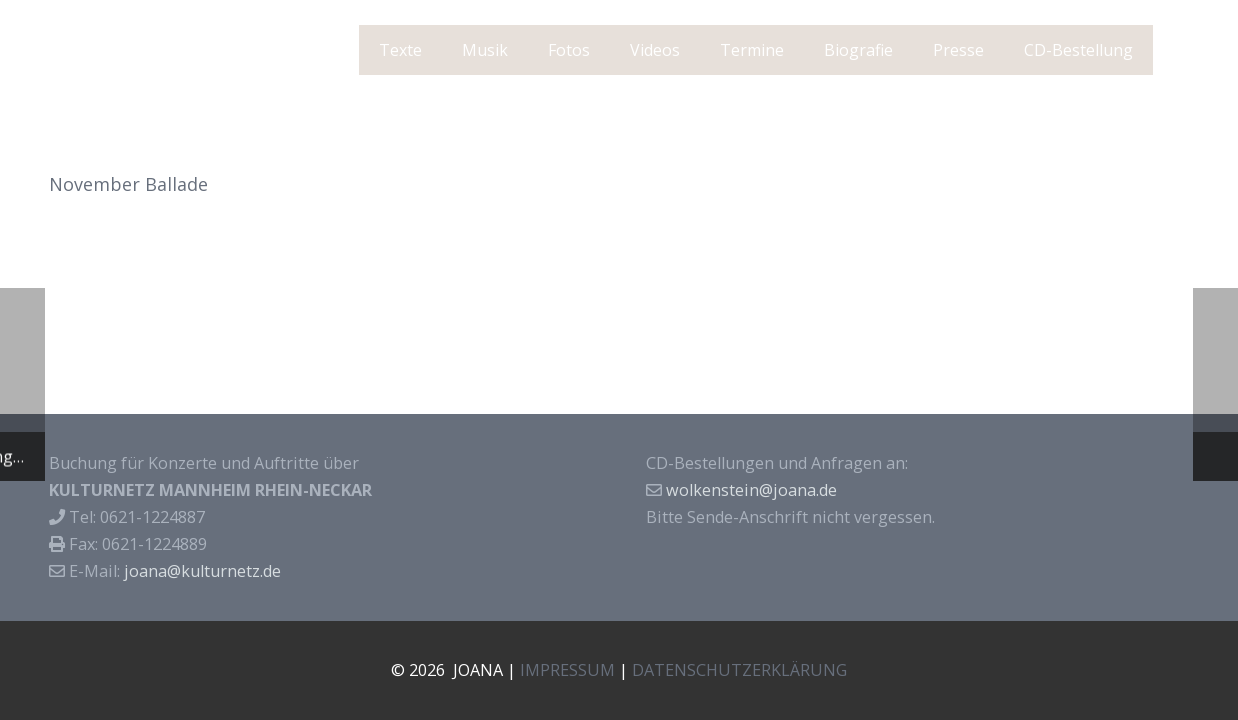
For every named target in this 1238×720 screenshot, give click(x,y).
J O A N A (111, 50)
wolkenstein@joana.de (751, 490)
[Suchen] (1178, 50)
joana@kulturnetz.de (202, 571)
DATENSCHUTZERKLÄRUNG (739, 670)
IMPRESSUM (567, 670)
